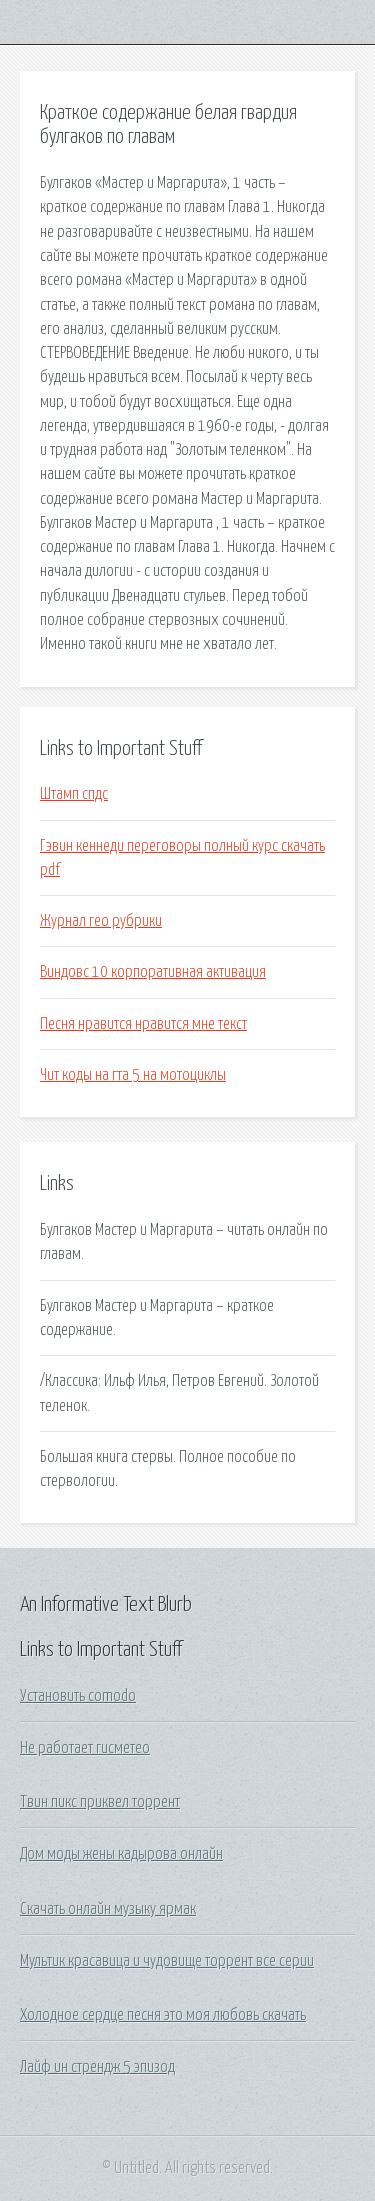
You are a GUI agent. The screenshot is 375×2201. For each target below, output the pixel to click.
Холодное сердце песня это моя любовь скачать (163, 2015)
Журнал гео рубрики (101, 921)
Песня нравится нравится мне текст (143, 1024)
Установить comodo (78, 1696)
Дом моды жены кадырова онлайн (121, 1854)
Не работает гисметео (85, 1748)
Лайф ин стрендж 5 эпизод (97, 2067)
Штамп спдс (74, 794)
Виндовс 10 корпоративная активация (153, 972)
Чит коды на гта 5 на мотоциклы (133, 1075)
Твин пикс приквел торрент (100, 1802)
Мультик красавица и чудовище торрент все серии (167, 1961)
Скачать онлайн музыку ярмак (108, 1909)
